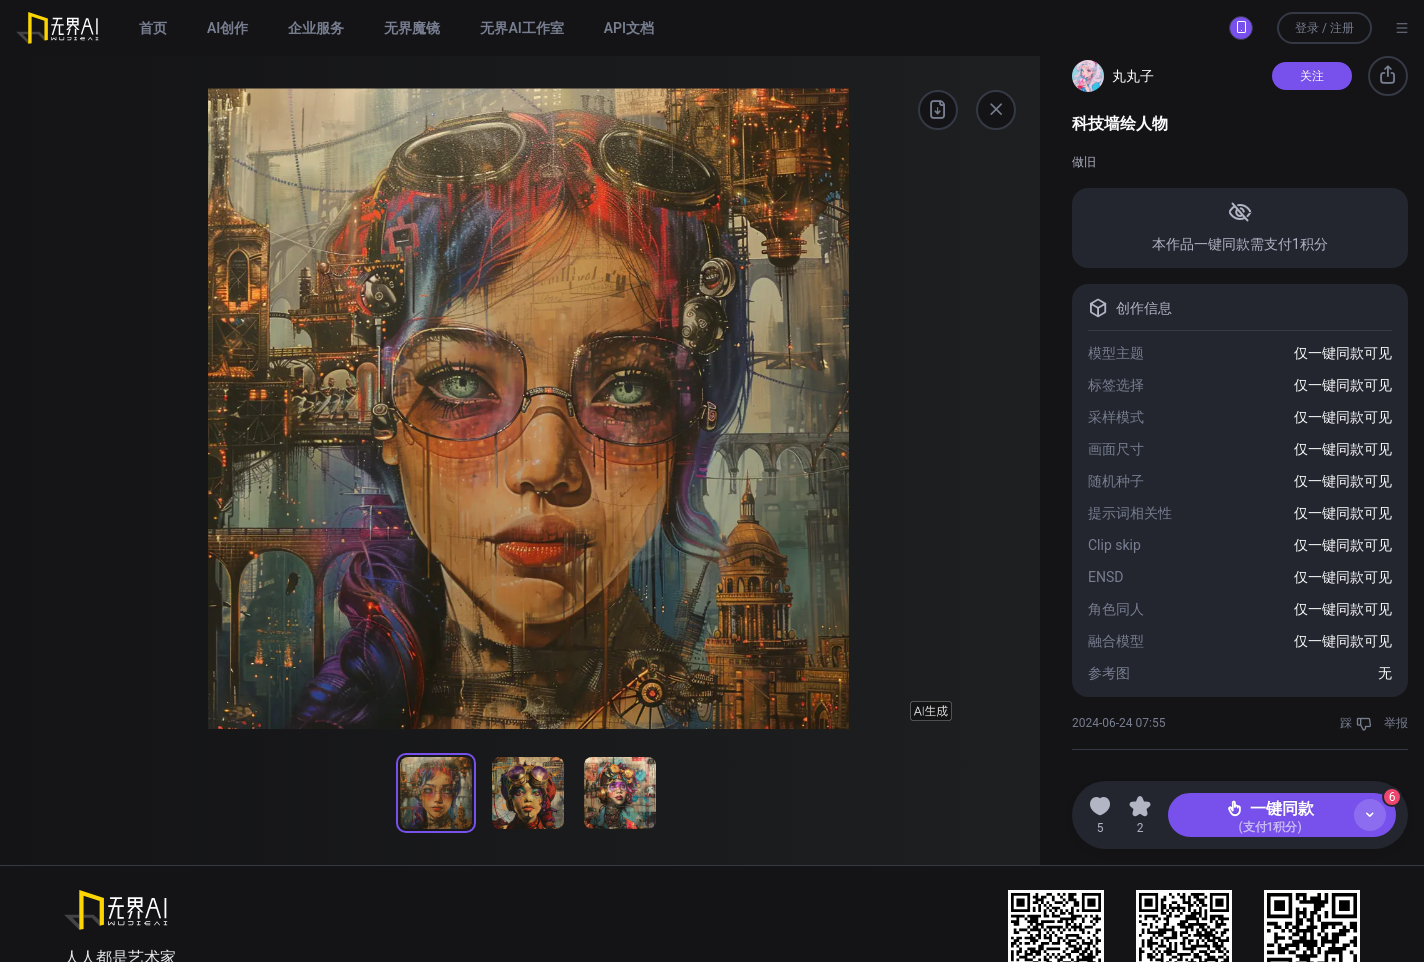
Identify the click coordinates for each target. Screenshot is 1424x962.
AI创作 (227, 28)
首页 (153, 28)
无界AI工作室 (521, 28)
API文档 (629, 28)
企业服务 (316, 28)
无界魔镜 (412, 28)
